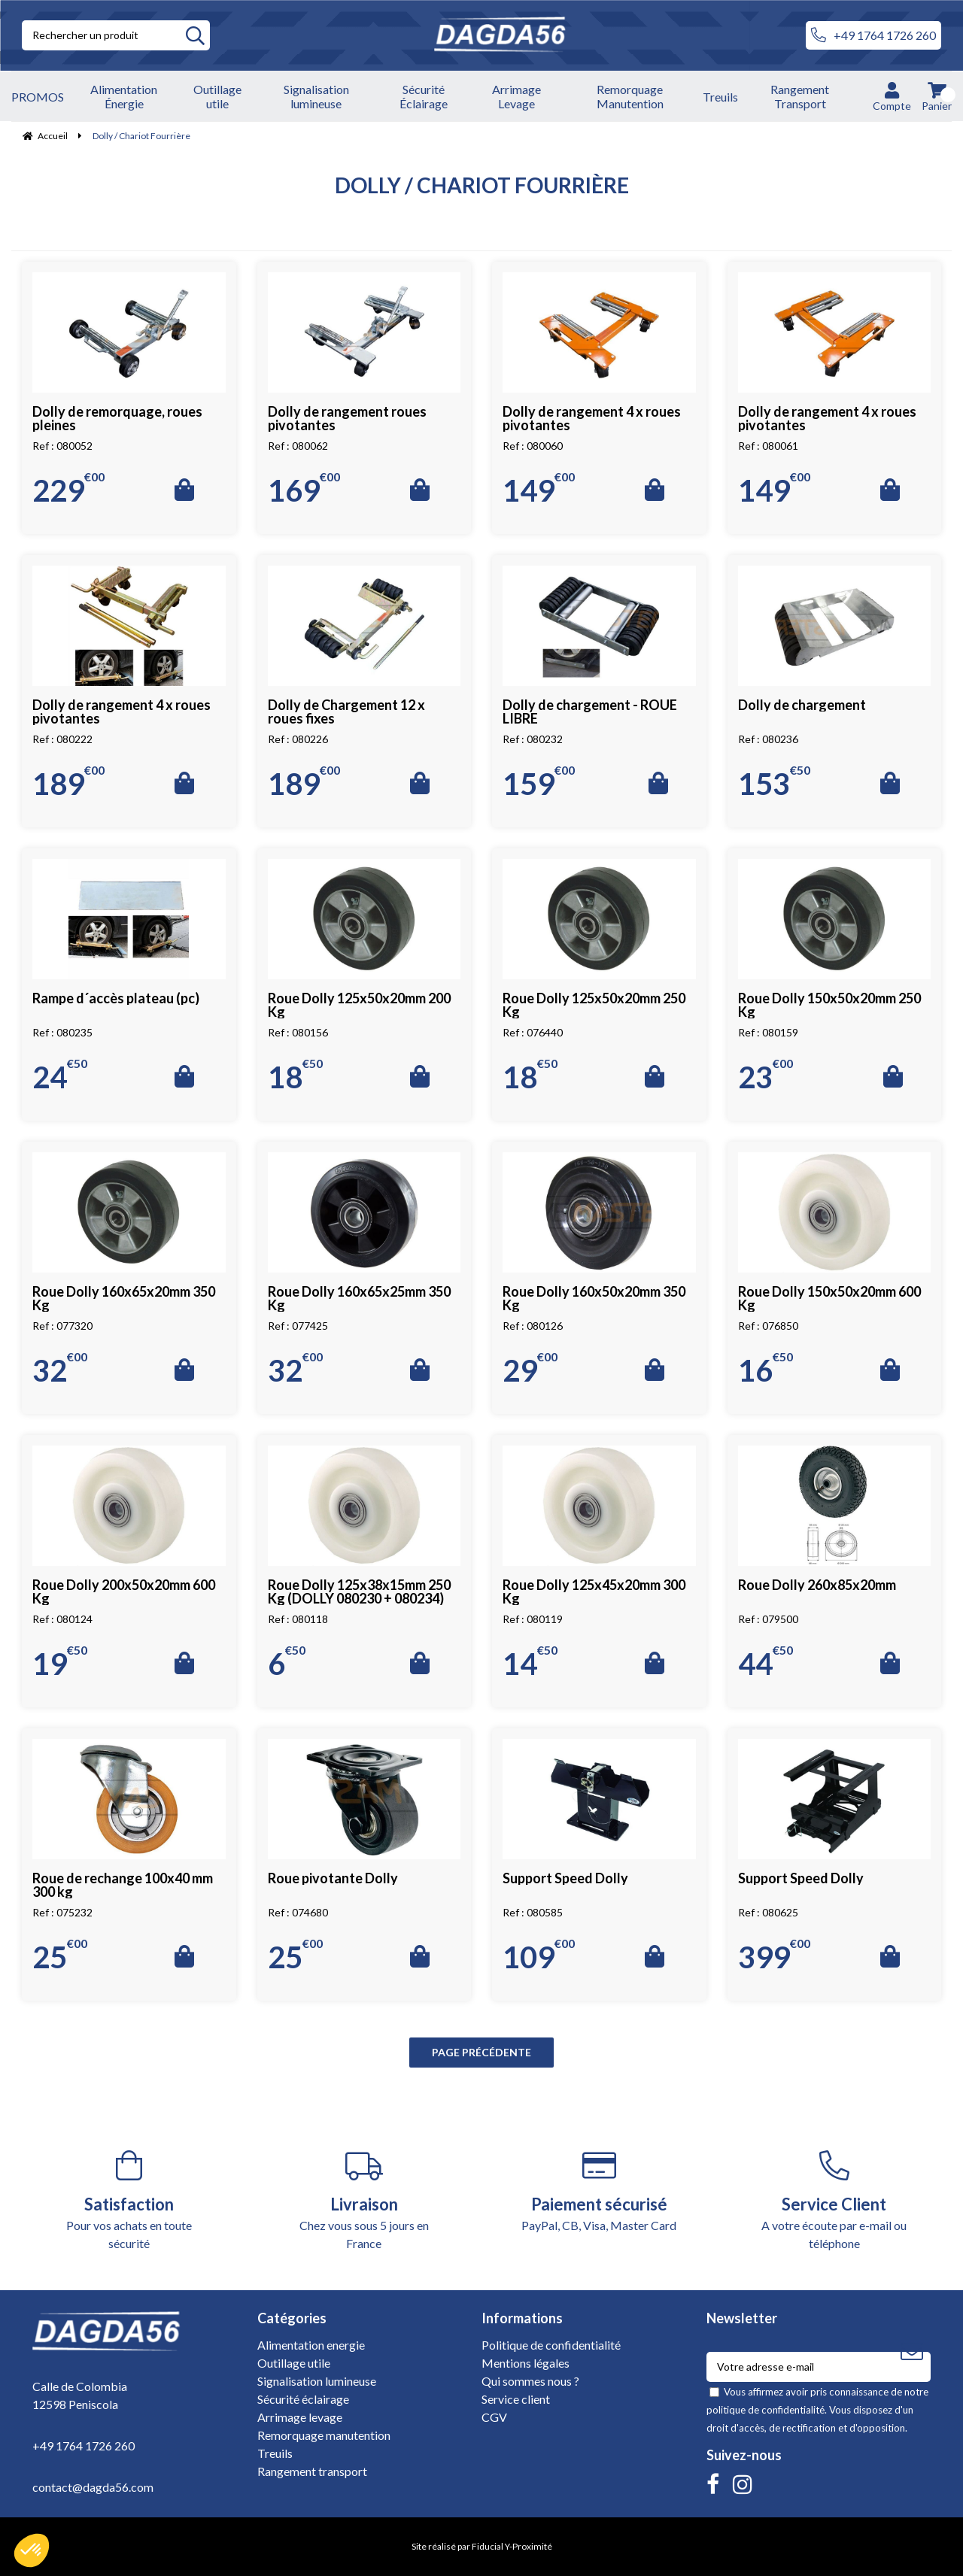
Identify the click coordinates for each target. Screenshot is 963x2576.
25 (59, 1957)
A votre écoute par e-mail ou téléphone (835, 2200)
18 (295, 1077)
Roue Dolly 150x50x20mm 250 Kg (829, 1004)
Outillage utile (293, 2363)
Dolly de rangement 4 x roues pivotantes (592, 418)
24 (59, 1077)
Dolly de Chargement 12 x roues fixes (346, 711)
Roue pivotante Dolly (333, 1878)
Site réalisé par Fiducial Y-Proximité (482, 2546)
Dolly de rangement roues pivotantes (347, 418)
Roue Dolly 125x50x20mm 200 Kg (359, 1004)
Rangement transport (312, 2471)
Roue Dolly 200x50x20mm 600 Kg (123, 1591)
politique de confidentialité (765, 2410)
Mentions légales (526, 2363)
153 (774, 783)
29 (530, 1370)
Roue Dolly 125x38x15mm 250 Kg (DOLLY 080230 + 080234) (359, 1591)
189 (68, 783)
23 (765, 1077)
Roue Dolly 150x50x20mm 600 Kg (829, 1298)
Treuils (275, 2453)
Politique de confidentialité (551, 2345)
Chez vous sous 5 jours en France (364, 2200)
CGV (494, 2417)
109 (539, 1957)
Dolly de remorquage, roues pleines (117, 418)
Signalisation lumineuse (316, 2381)
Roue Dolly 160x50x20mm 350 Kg (594, 1298)
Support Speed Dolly (565, 1878)
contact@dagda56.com (92, 2487)
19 (59, 1663)
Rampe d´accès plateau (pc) (115, 998)
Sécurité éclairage (303, 2399)
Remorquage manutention (323, 2435)
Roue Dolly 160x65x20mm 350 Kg (123, 1298)
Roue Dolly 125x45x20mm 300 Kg (594, 1591)
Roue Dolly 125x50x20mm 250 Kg (594, 1004)
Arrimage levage (299, 2417)
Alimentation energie (311, 2345)
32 (59, 1370)
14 (530, 1663)
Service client (516, 2399)
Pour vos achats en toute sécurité (129, 2200)
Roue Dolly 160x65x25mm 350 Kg (359, 1298)
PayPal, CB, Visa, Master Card (599, 2191)
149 (539, 490)
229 (68, 490)
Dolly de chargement (802, 705)
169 (304, 490)
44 (765, 1663)
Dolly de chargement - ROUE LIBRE (590, 711)
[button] (32, 2550)
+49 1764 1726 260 (873, 35)
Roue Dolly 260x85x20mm (817, 1584)
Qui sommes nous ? (530, 2381)
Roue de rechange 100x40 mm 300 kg (122, 1884)
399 (774, 1957)
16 (765, 1370)
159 (539, 783)
